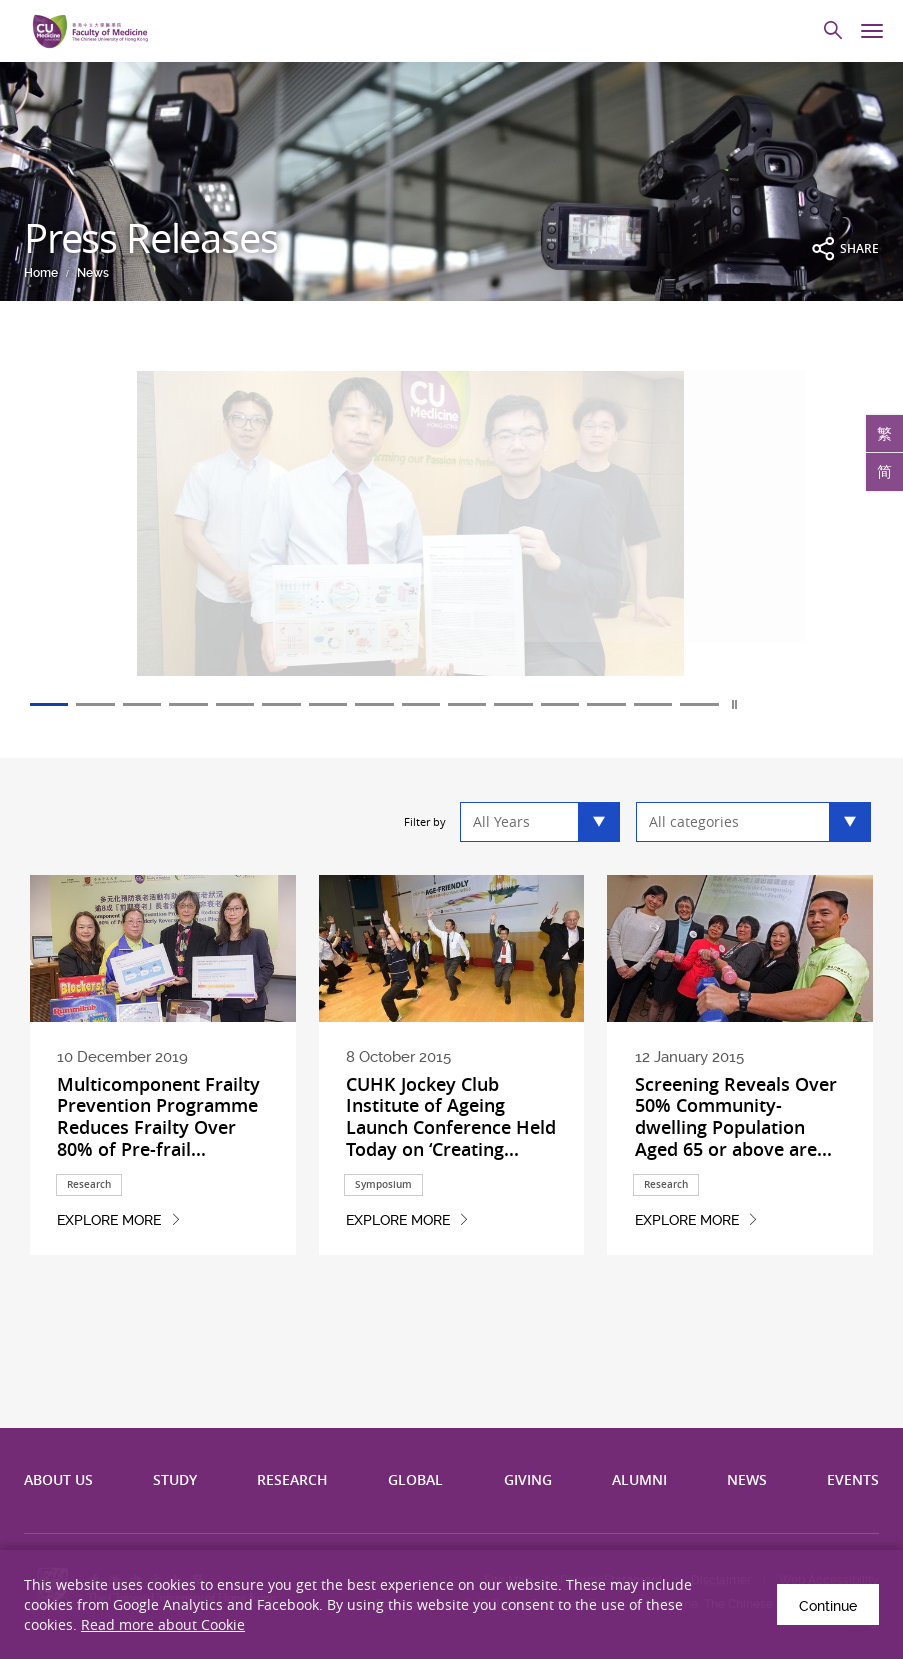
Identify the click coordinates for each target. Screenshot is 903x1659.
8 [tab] (386, 704)
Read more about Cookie (163, 1624)
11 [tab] (530, 704)
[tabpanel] (451, 535)
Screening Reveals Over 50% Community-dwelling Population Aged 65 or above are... (736, 1116)
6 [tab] (290, 704)
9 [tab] (434, 704)
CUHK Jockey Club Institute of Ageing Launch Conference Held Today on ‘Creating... (451, 1116)
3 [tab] (146, 704)
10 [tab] (482, 704)
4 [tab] (194, 704)
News (93, 273)
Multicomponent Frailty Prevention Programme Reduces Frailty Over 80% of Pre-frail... (158, 1116)
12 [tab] (578, 704)
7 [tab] (338, 704)
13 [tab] (626, 704)
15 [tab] (722, 704)
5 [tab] (242, 704)
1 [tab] (50, 704)
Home (41, 273)
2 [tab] (98, 704)
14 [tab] (674, 704)
